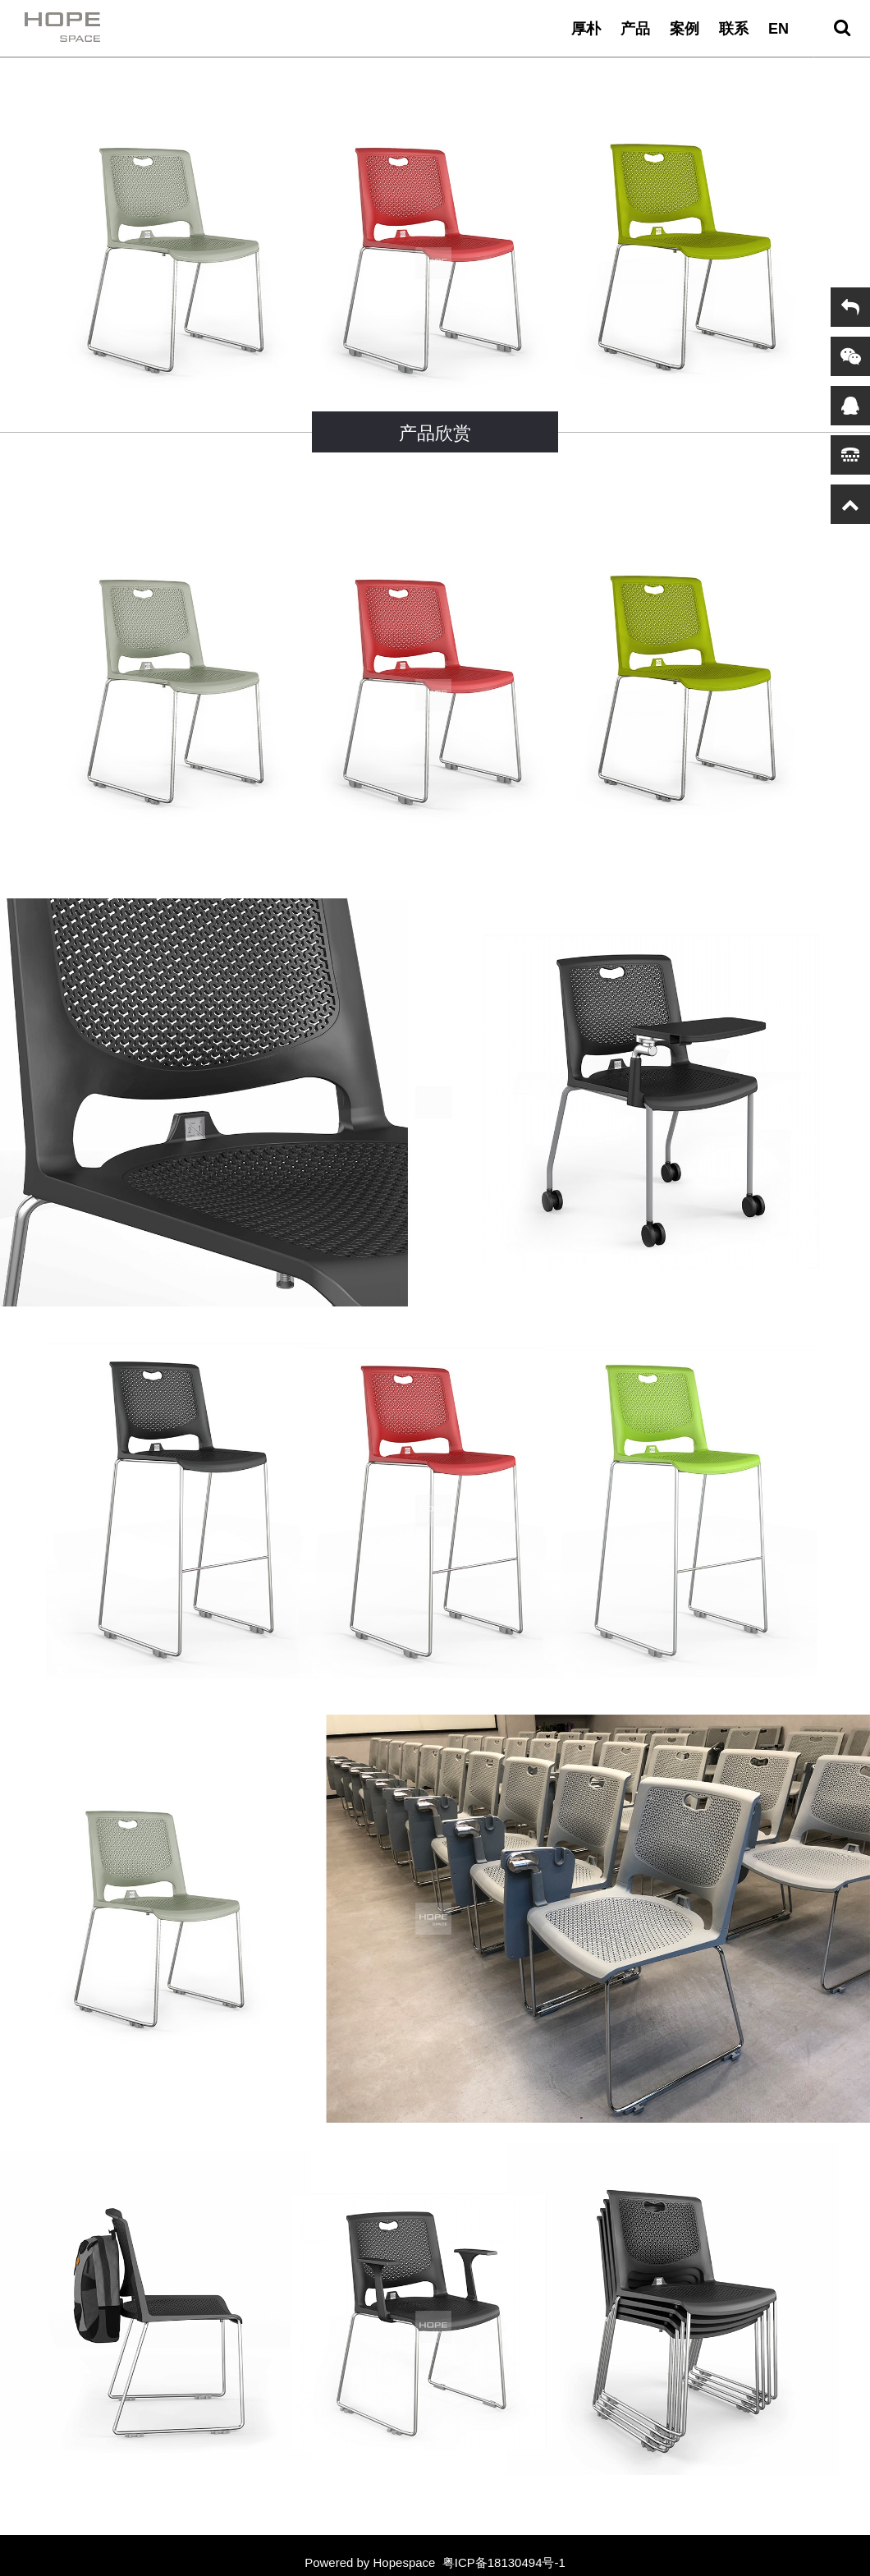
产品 (635, 29)
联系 (734, 29)
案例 (684, 29)
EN (778, 29)
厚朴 (586, 29)
